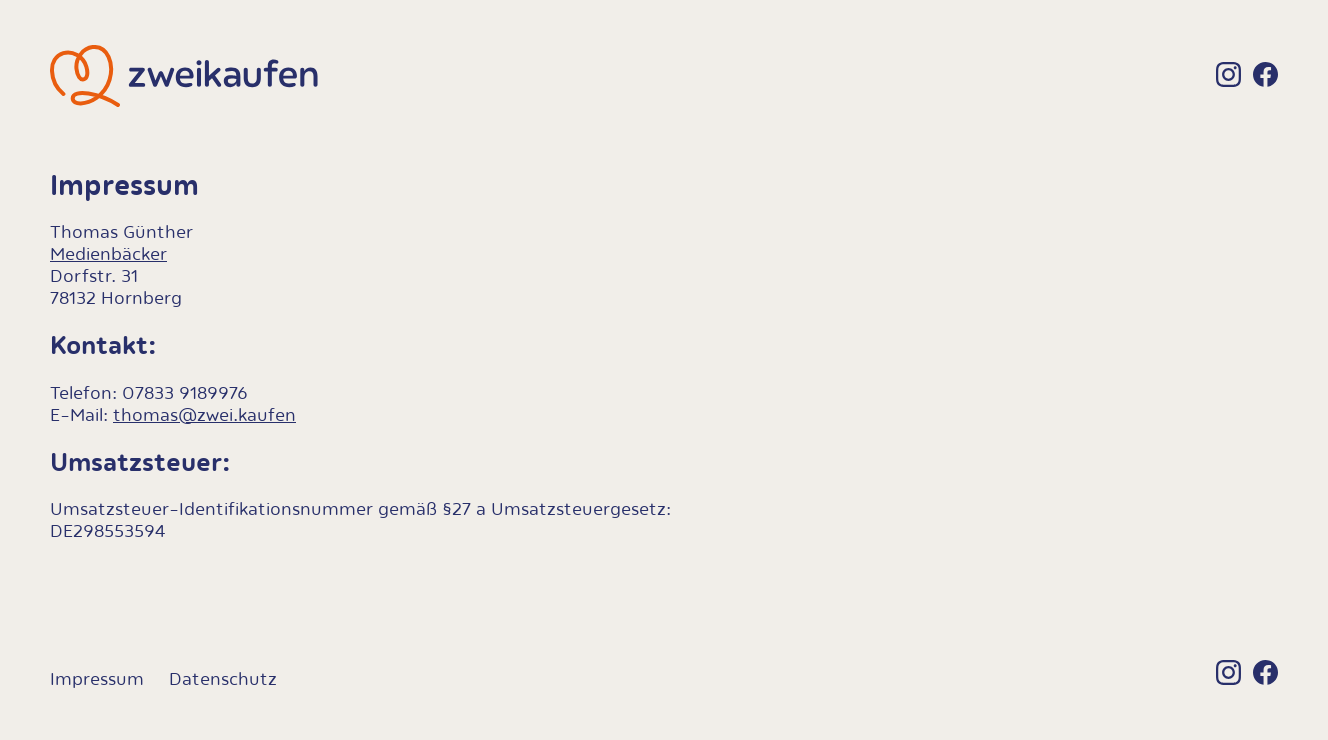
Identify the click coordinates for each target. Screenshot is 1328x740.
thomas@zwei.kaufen (204, 415)
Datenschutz (223, 679)
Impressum (97, 679)
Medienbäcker (108, 254)
